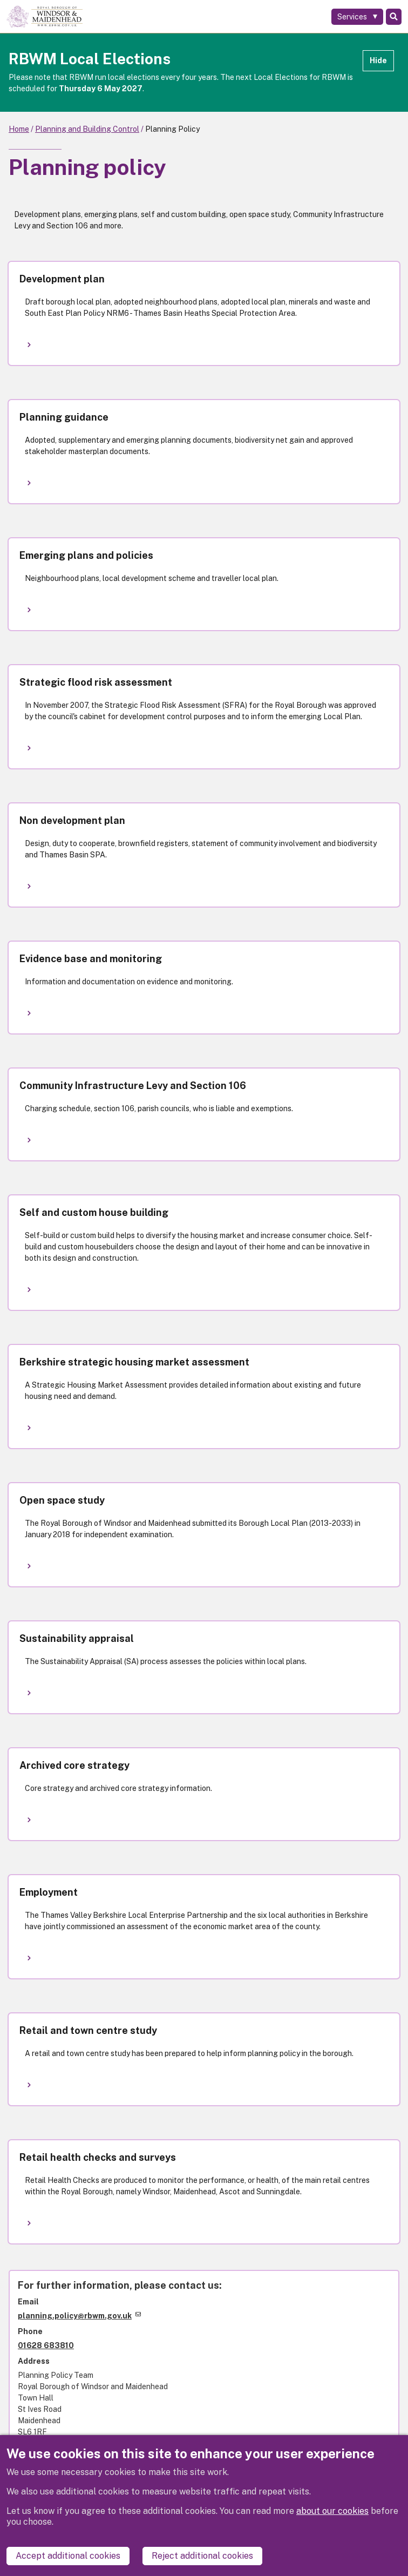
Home (19, 129)
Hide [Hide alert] (378, 60)
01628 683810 (46, 2345)
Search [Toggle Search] (394, 17)
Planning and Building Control (87, 129)
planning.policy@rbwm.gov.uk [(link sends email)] (79, 2315)
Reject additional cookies (202, 2556)
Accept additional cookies (68, 2556)
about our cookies (332, 2511)
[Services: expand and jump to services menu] (357, 17)
